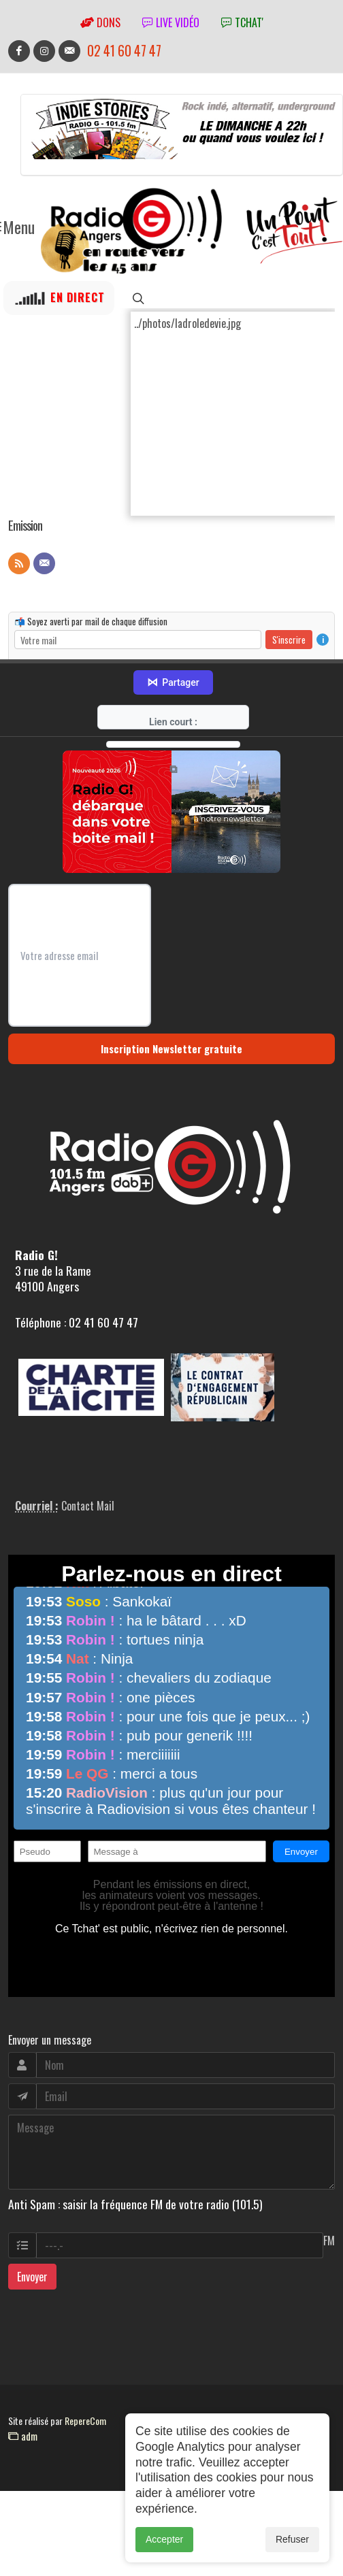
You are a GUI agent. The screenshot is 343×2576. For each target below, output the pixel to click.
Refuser (292, 2546)
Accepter (164, 2546)
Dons (100, 22)
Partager (173, 682)
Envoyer (32, 2276)
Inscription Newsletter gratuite (171, 1048)
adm (22, 2435)
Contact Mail (87, 1506)
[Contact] (44, 563)
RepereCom (85, 2420)
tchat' (242, 22)
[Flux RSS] (19, 563)
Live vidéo (170, 22)
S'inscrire (289, 639)
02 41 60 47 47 (124, 51)
